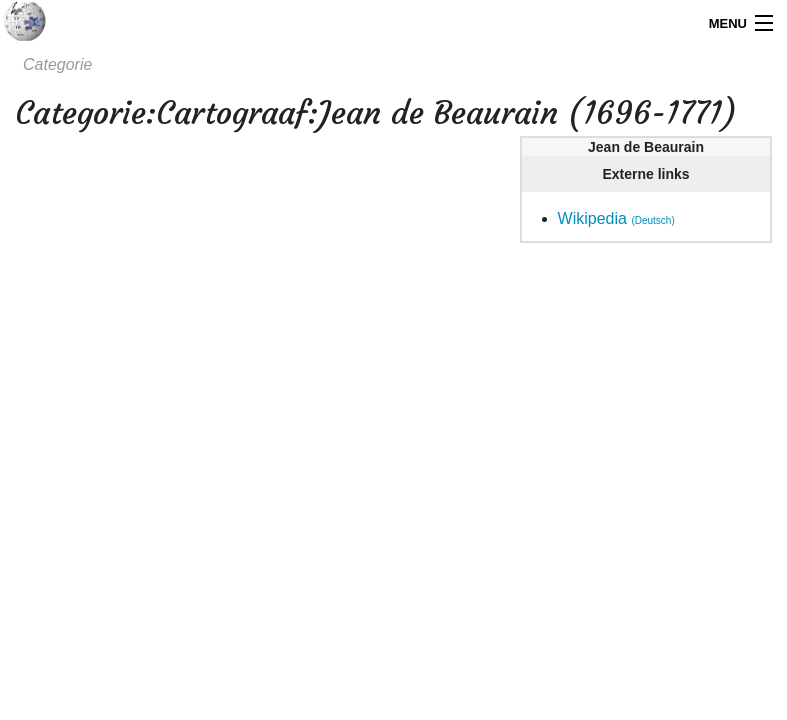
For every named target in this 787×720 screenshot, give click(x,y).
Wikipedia (616, 218)
